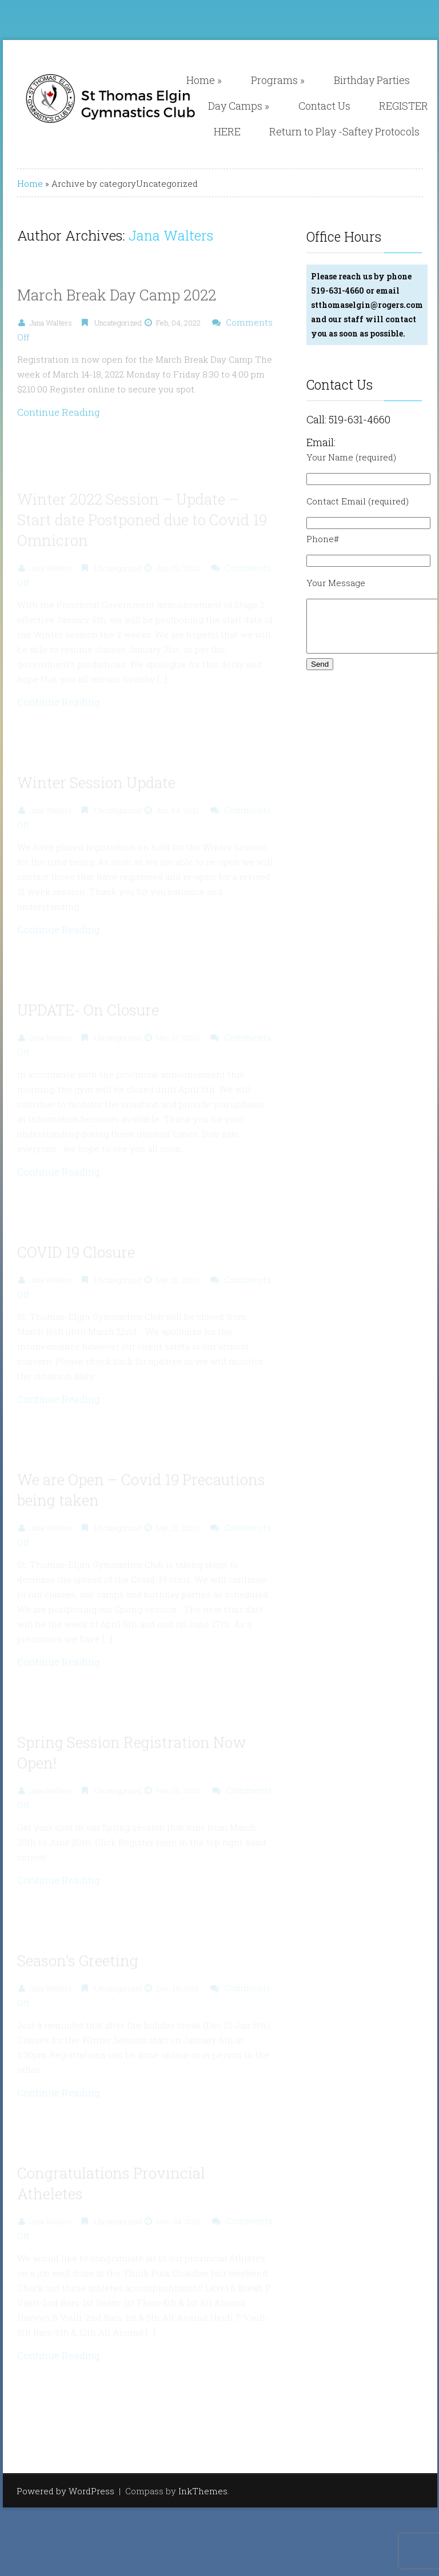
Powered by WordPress (65, 2491)
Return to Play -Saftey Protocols (344, 131)
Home (204, 80)
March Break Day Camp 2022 (116, 300)
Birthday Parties (372, 80)
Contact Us (324, 106)
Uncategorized (118, 328)
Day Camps (238, 106)
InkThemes (203, 2491)
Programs (278, 80)
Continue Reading (58, 417)
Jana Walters (171, 235)
